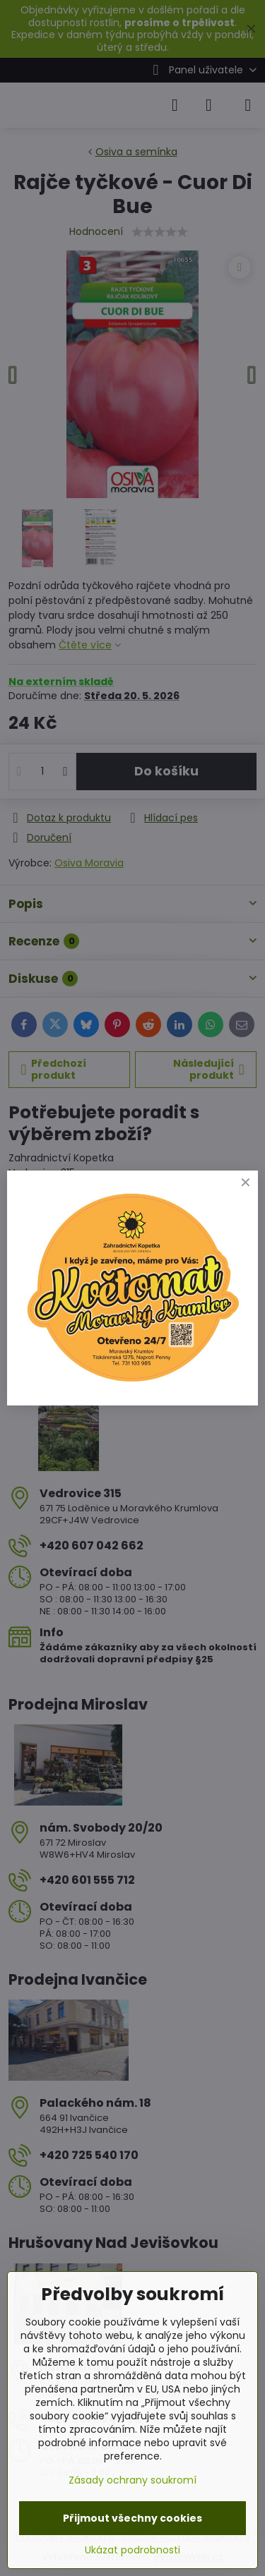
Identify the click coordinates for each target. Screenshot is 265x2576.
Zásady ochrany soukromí (132, 2480)
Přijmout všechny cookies (132, 2518)
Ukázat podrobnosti (132, 2550)
